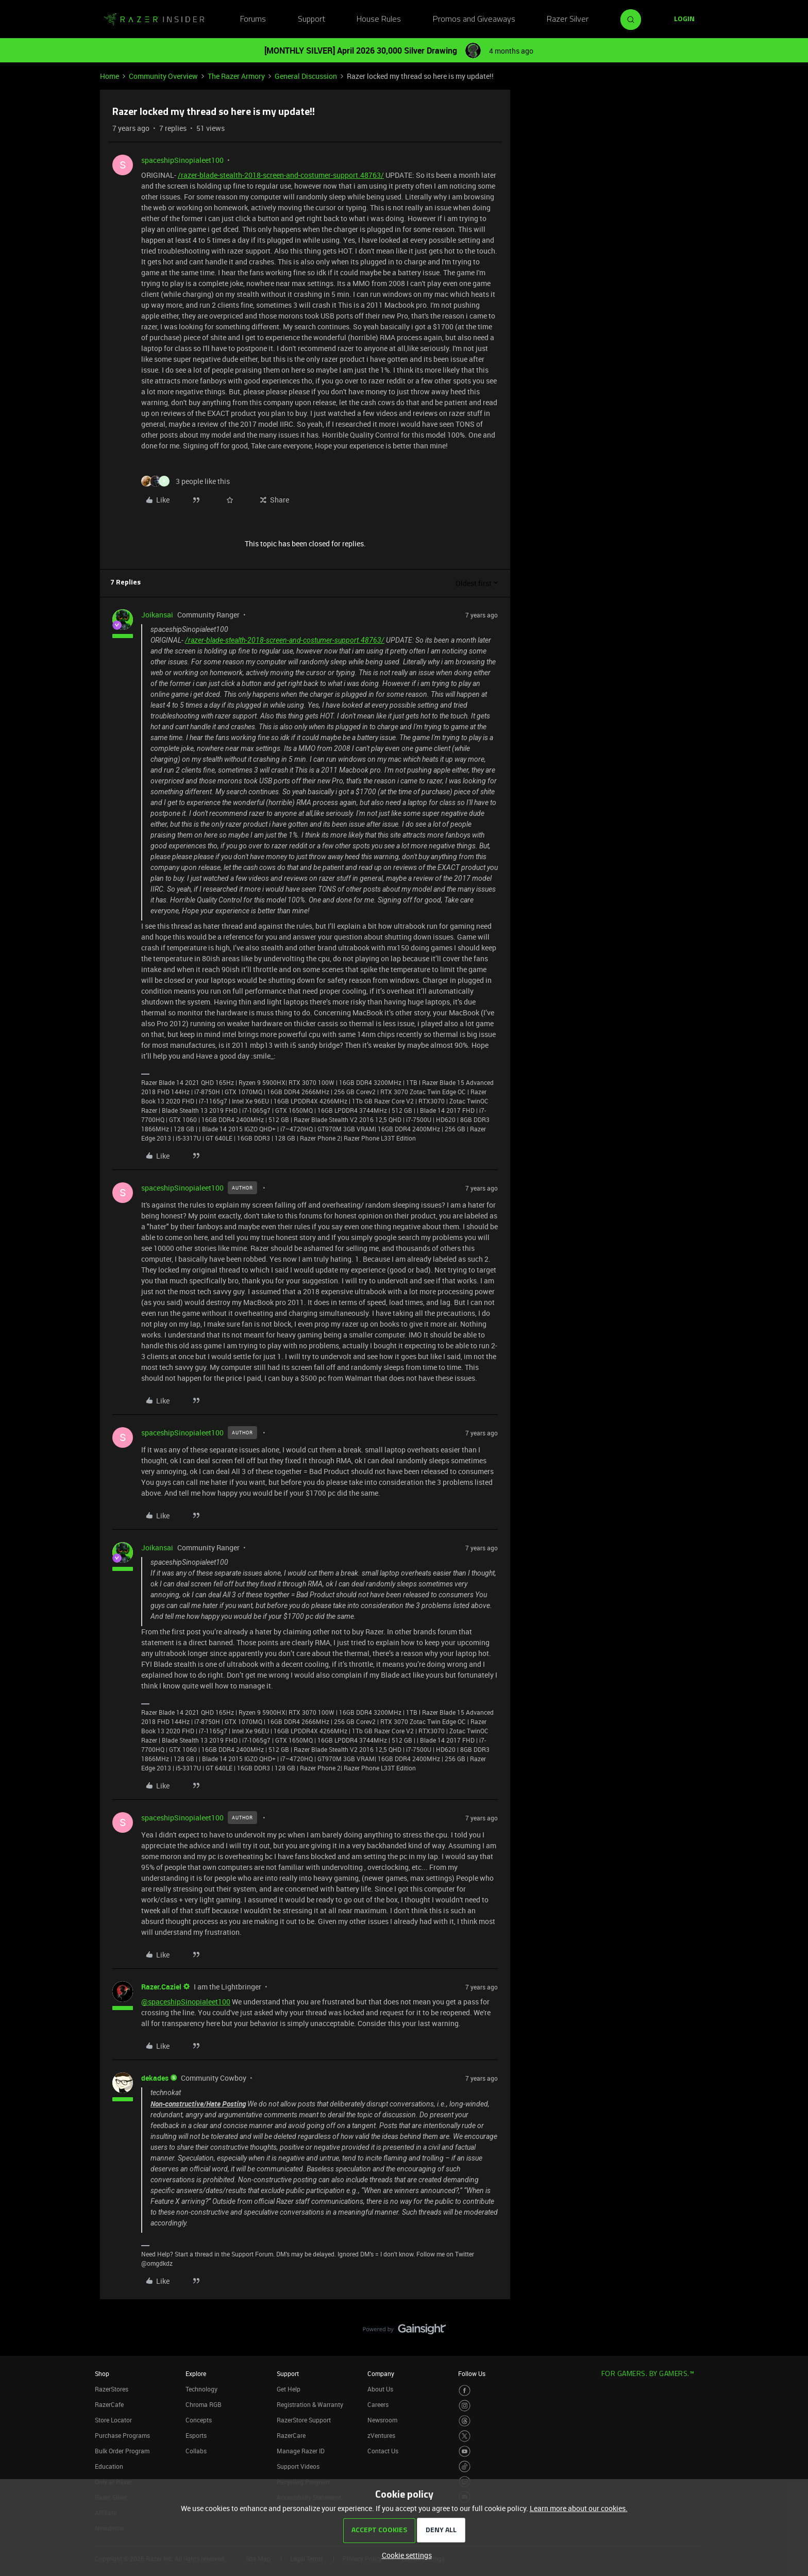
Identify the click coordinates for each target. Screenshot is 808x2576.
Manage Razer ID (301, 2451)
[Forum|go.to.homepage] (154, 19)
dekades (155, 2078)
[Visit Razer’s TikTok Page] (464, 2466)
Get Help (288, 2389)
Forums (253, 19)
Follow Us (471, 2373)
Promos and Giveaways (474, 19)
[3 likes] (185, 481)
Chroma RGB (204, 2404)
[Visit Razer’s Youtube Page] (464, 2451)
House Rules (379, 19)
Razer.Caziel (161, 1987)
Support (311, 19)
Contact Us (382, 2451)
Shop (102, 2373)
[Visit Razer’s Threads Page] (464, 2421)
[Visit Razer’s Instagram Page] (464, 2405)
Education (109, 2466)
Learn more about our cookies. (579, 2508)
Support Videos (298, 2466)
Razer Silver (567, 19)
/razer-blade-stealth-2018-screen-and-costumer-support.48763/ (281, 175)
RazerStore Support (304, 2420)
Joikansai (157, 615)
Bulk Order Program (122, 2451)
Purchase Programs (122, 2435)
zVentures (381, 2435)
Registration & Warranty (310, 2404)
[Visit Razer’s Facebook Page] (464, 2390)
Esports (196, 2435)
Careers (378, 2404)
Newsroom (382, 2420)
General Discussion (306, 76)
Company (380, 2373)
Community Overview (163, 76)
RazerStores (111, 2389)
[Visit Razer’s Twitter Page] (464, 2436)
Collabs (196, 2451)
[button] (684, 19)
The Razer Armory (236, 76)
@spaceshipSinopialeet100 (185, 2001)
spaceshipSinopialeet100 (182, 160)
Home (109, 76)
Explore (196, 2373)
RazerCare (291, 2435)
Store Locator (113, 2420)
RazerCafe (109, 2404)
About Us (380, 2389)
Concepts (199, 2420)
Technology (201, 2389)
